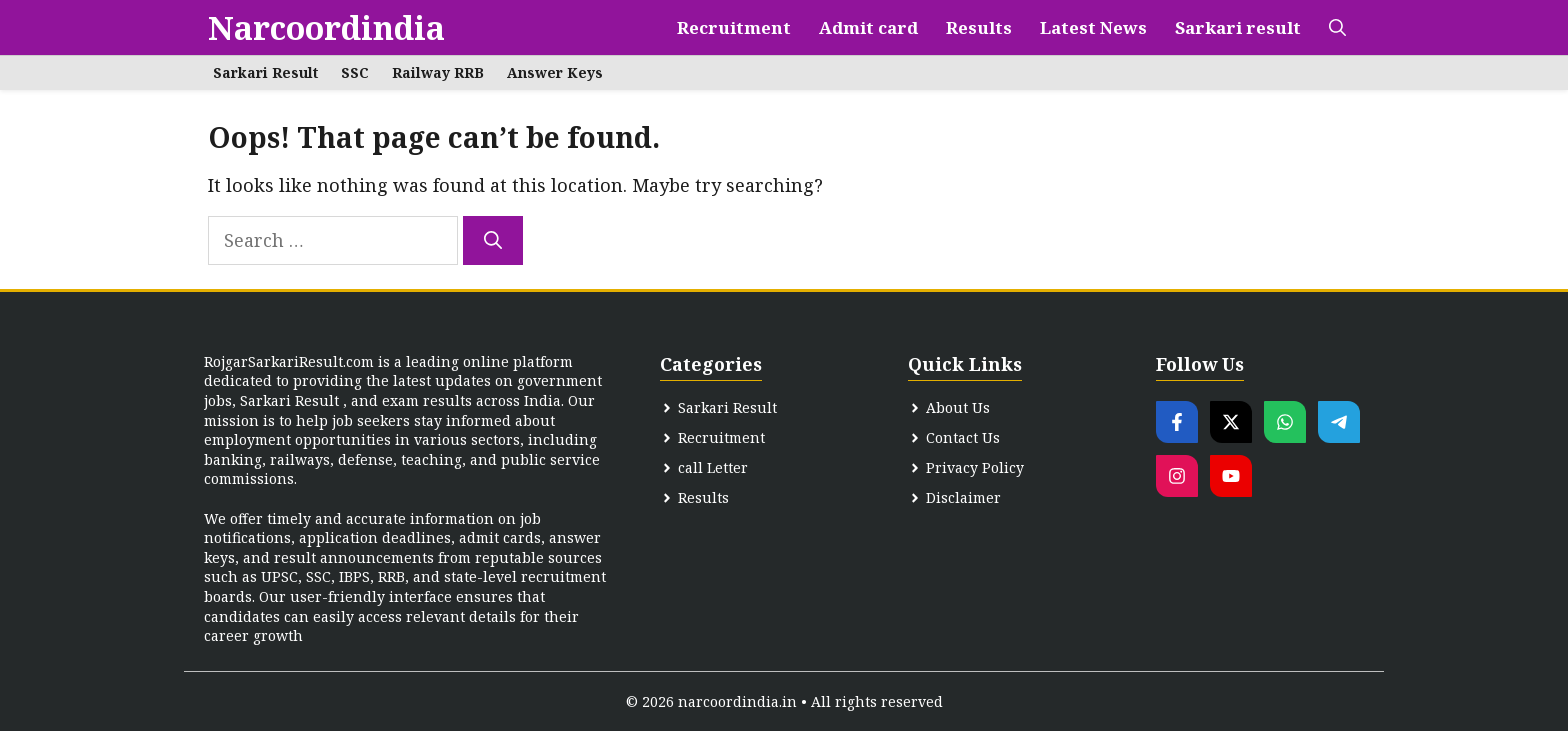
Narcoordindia (326, 27)
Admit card (868, 27)
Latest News (1093, 27)
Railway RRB (438, 72)
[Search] (493, 240)
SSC (355, 72)
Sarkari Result (265, 72)
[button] (1337, 27)
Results (979, 27)
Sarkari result (1238, 27)
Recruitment (734, 27)
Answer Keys (555, 72)
